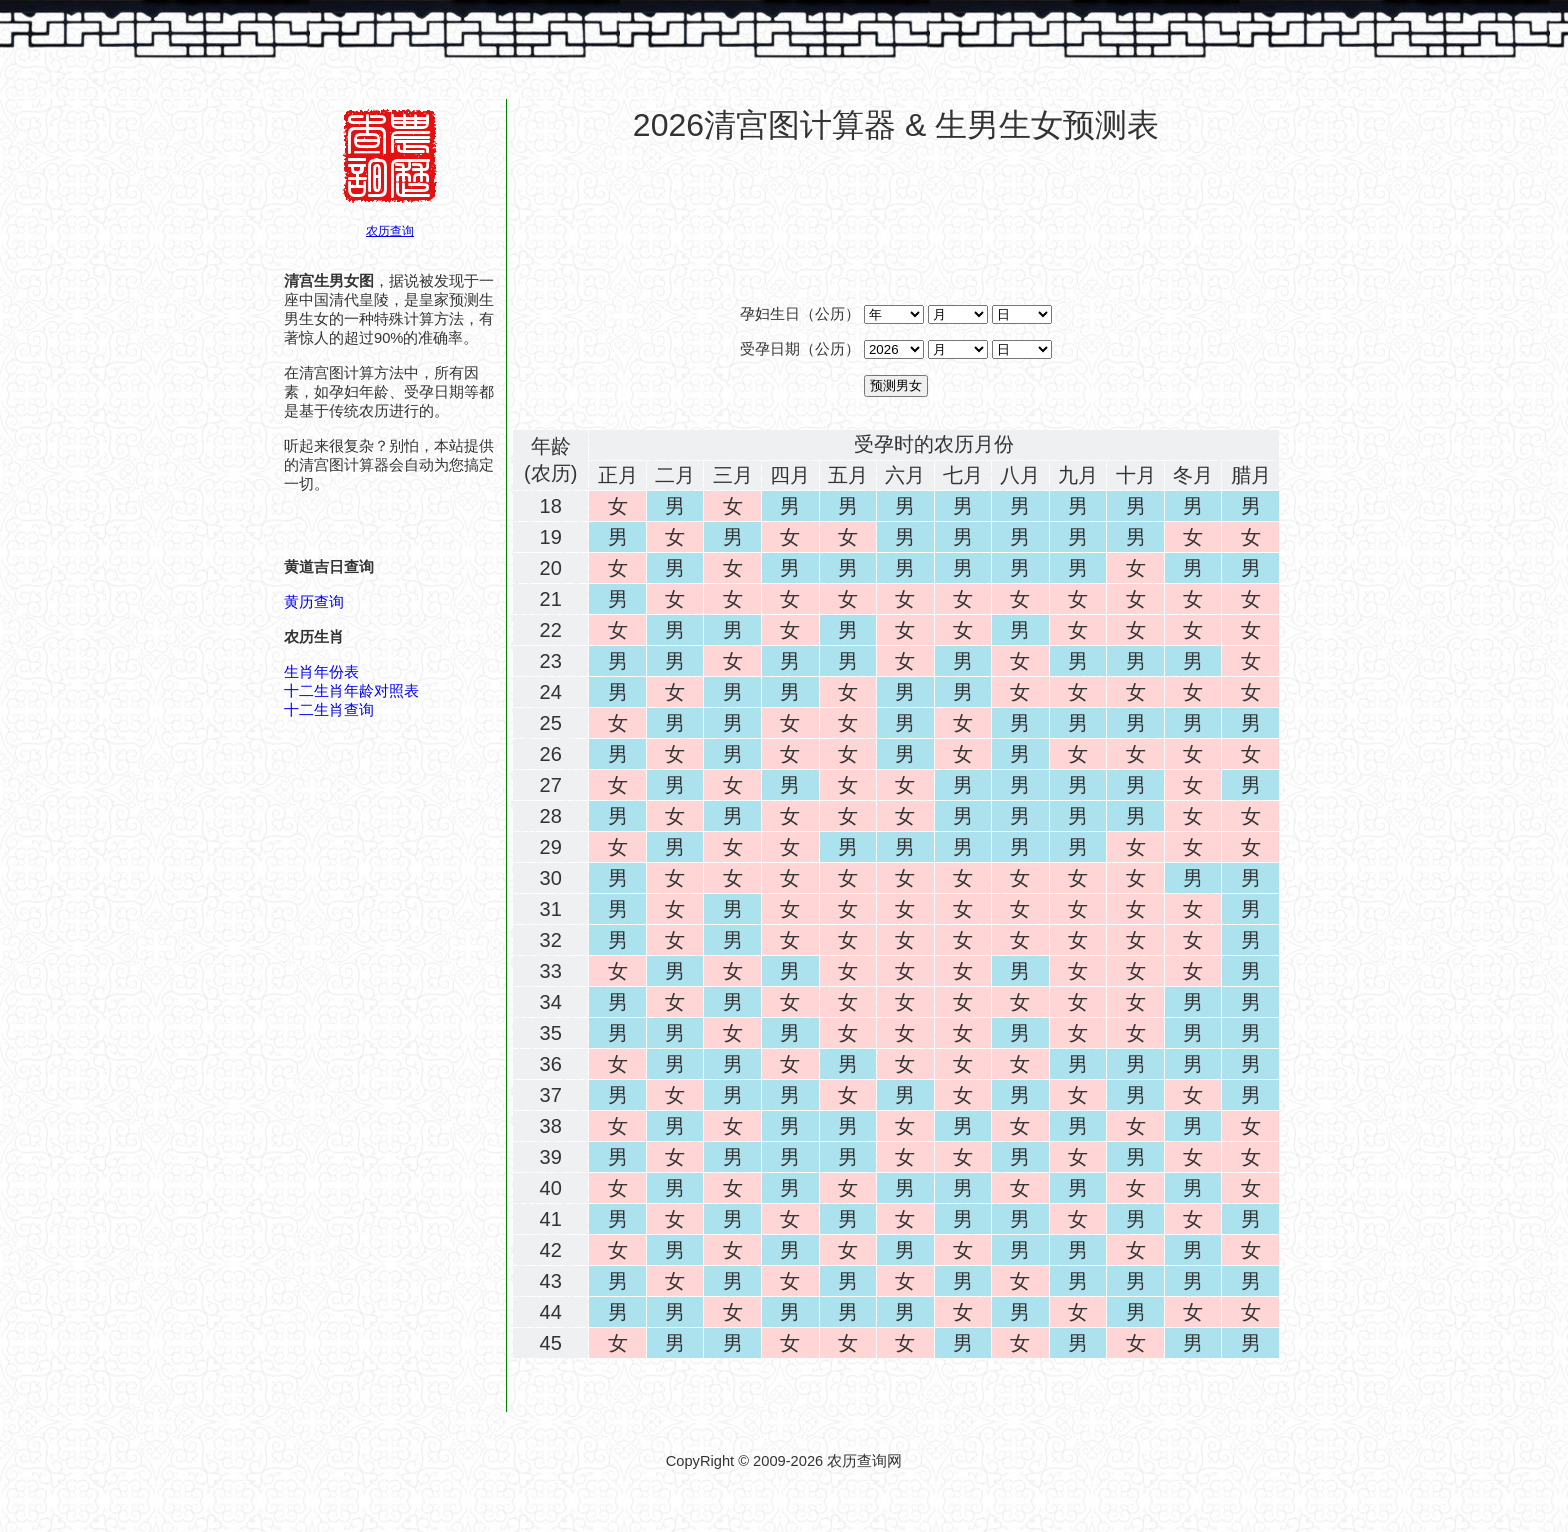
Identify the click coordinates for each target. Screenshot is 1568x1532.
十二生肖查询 (329, 710)
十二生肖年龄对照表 (351, 691)
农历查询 (390, 231)
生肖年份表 (321, 672)
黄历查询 (314, 602)
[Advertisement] (896, 209)
